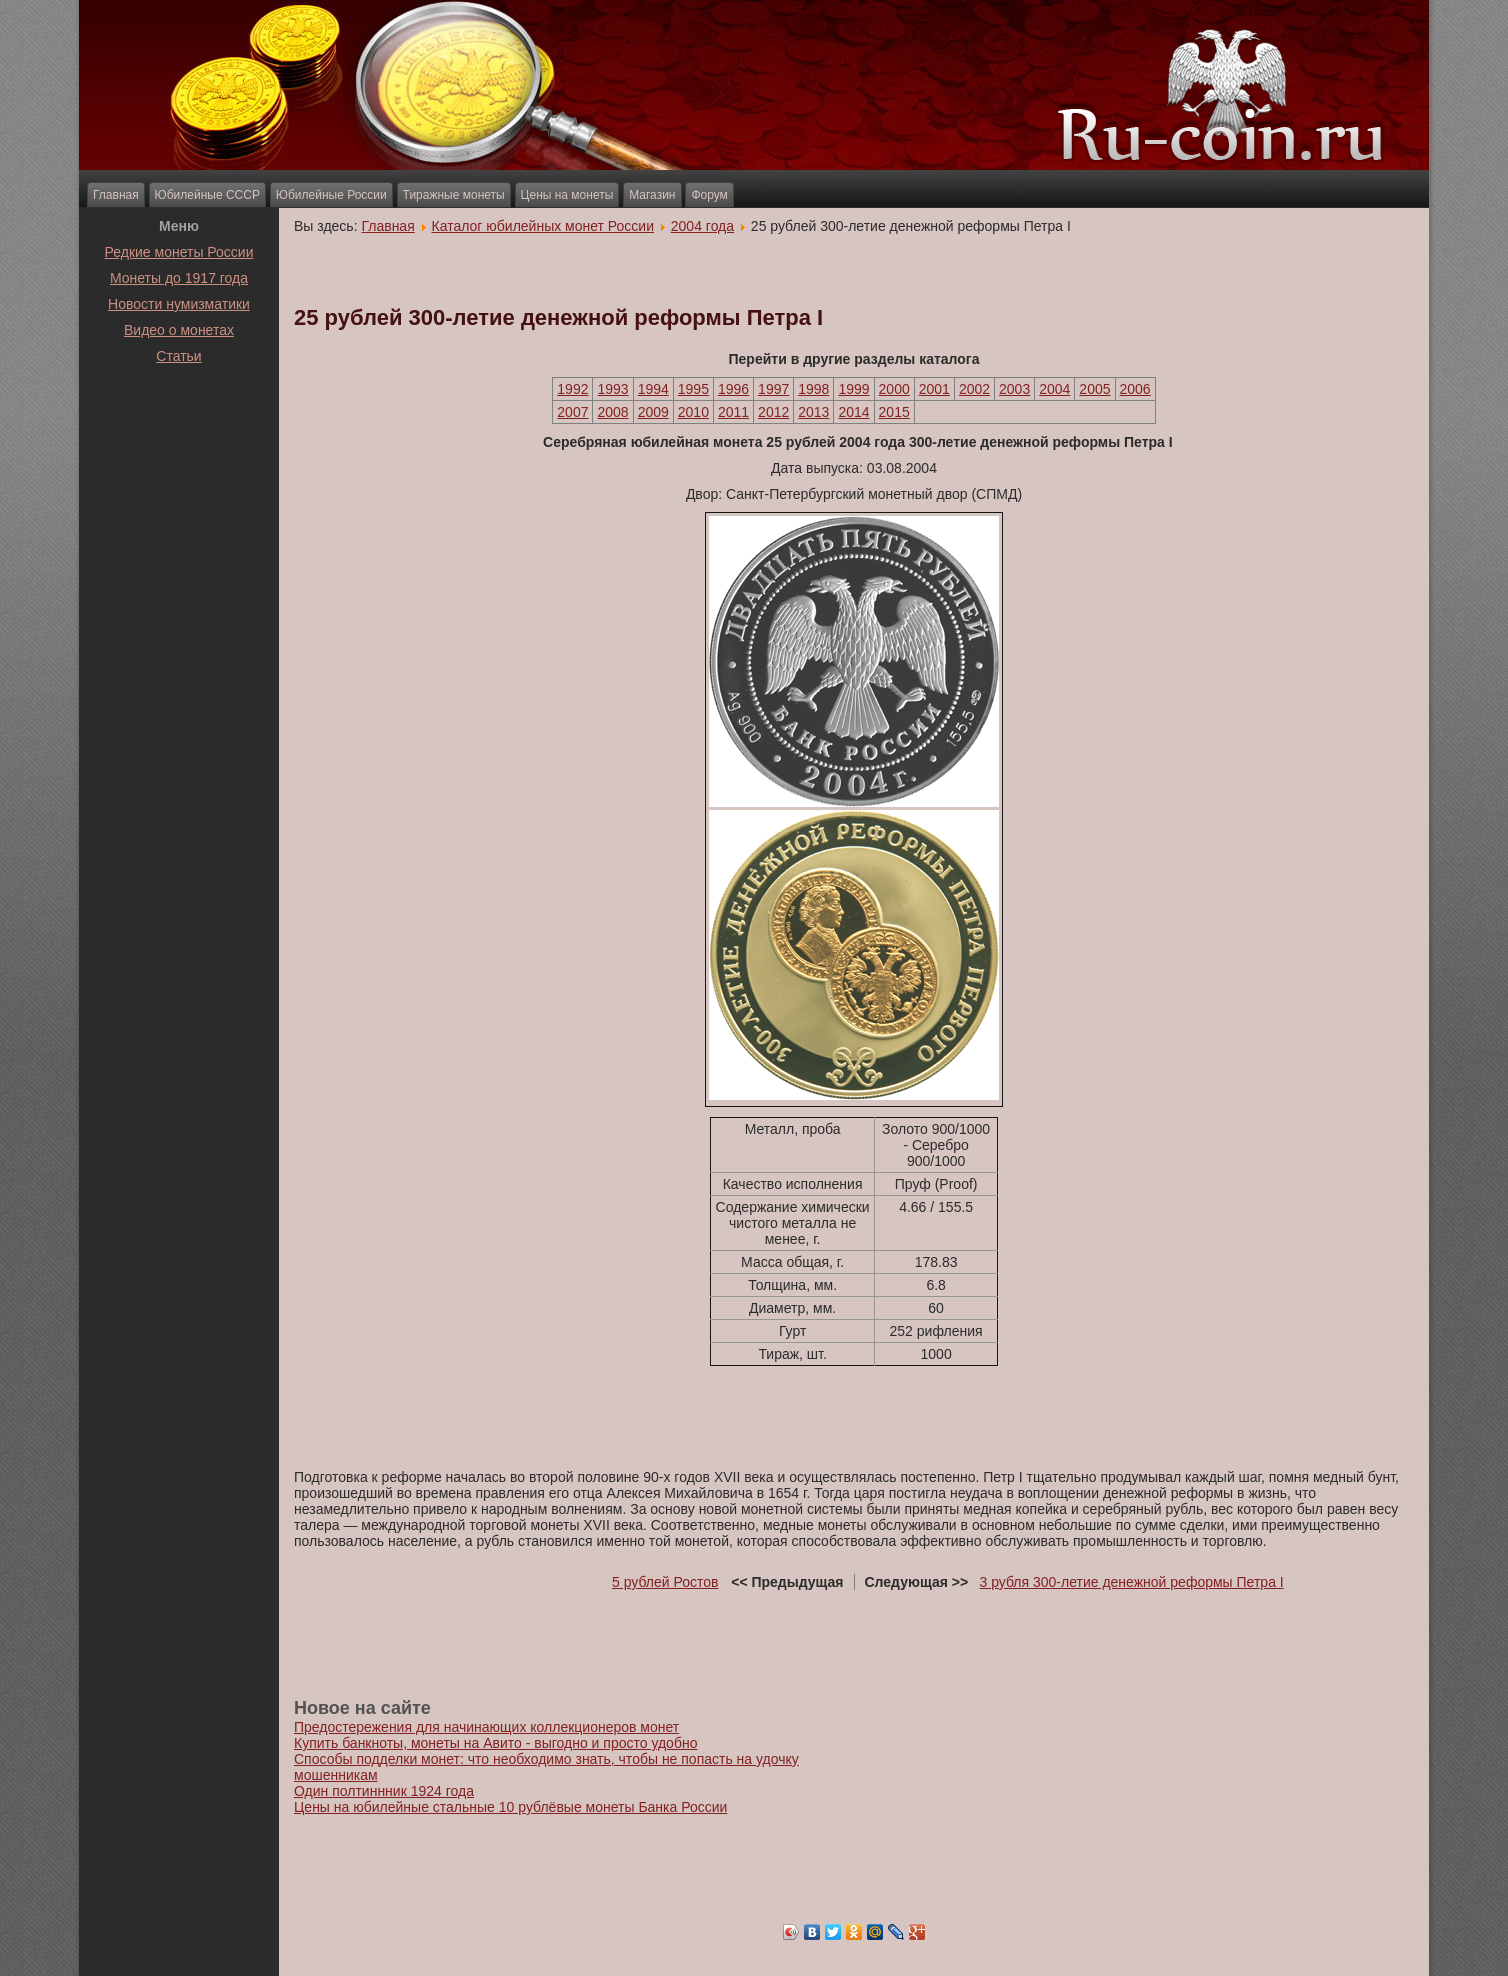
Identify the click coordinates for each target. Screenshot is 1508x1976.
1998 (813, 389)
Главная (116, 195)
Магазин (652, 195)
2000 (894, 389)
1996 (733, 389)
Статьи (178, 356)
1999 (853, 389)
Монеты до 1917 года (179, 278)
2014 (853, 412)
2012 (773, 412)
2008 (612, 412)
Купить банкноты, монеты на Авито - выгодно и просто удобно (495, 1743)
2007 (572, 412)
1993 (612, 389)
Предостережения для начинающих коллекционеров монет (486, 1727)
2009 (653, 412)
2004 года (702, 226)
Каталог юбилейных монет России (543, 226)
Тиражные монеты (454, 195)
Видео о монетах (179, 330)
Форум (709, 195)
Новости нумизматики (179, 304)
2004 (1054, 389)
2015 (894, 412)
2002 (974, 389)
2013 (813, 412)
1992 (572, 389)
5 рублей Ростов (665, 1582)
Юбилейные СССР (207, 195)
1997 (773, 389)
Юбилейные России (331, 195)
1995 (693, 389)
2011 (733, 412)
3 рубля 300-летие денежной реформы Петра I (1132, 1582)
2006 (1135, 389)
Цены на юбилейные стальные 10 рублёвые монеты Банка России (510, 1807)
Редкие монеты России (179, 252)
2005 (1094, 389)
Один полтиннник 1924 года (384, 1791)
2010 (693, 412)
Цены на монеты (567, 195)
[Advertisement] (179, 419)
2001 (934, 389)
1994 (653, 389)
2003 (1014, 389)
